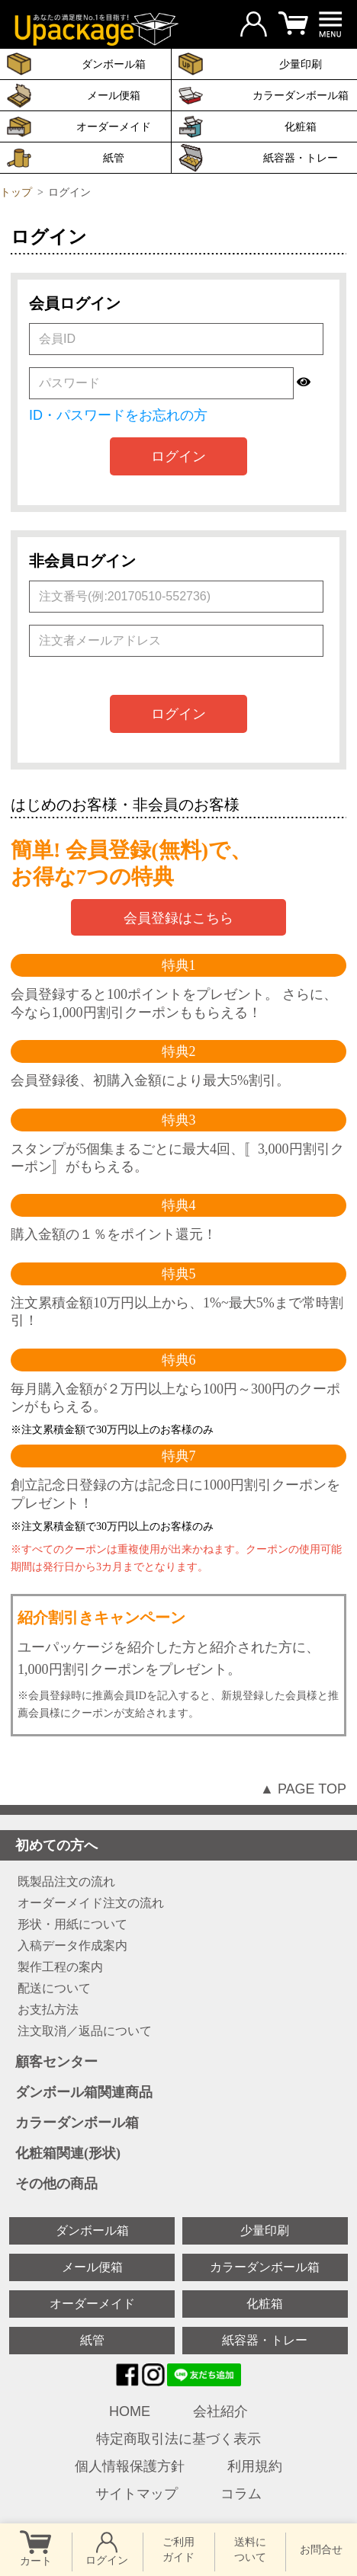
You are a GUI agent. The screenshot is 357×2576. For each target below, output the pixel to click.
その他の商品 (182, 2184)
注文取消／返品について (85, 2031)
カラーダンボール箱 (300, 95)
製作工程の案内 (60, 1967)
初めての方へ (182, 1845)
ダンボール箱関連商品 (182, 2093)
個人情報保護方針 (130, 2466)
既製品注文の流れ (66, 1882)
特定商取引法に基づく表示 (178, 2439)
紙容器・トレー (264, 2340)
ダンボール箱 (92, 2230)
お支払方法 (48, 2010)
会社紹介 (220, 2411)
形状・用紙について (72, 1924)
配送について (54, 1988)
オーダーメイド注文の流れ (91, 1903)
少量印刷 (264, 2230)
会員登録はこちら (178, 918)
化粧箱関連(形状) (182, 2154)
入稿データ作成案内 (72, 1946)
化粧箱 (301, 126)
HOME (129, 2411)
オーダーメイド (113, 126)
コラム (241, 2494)
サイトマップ (136, 2494)
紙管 (113, 157)
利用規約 (254, 2466)
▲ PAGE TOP (303, 1789)
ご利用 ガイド (178, 2549)
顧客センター (182, 2062)
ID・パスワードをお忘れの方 (118, 415)
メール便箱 (113, 95)
